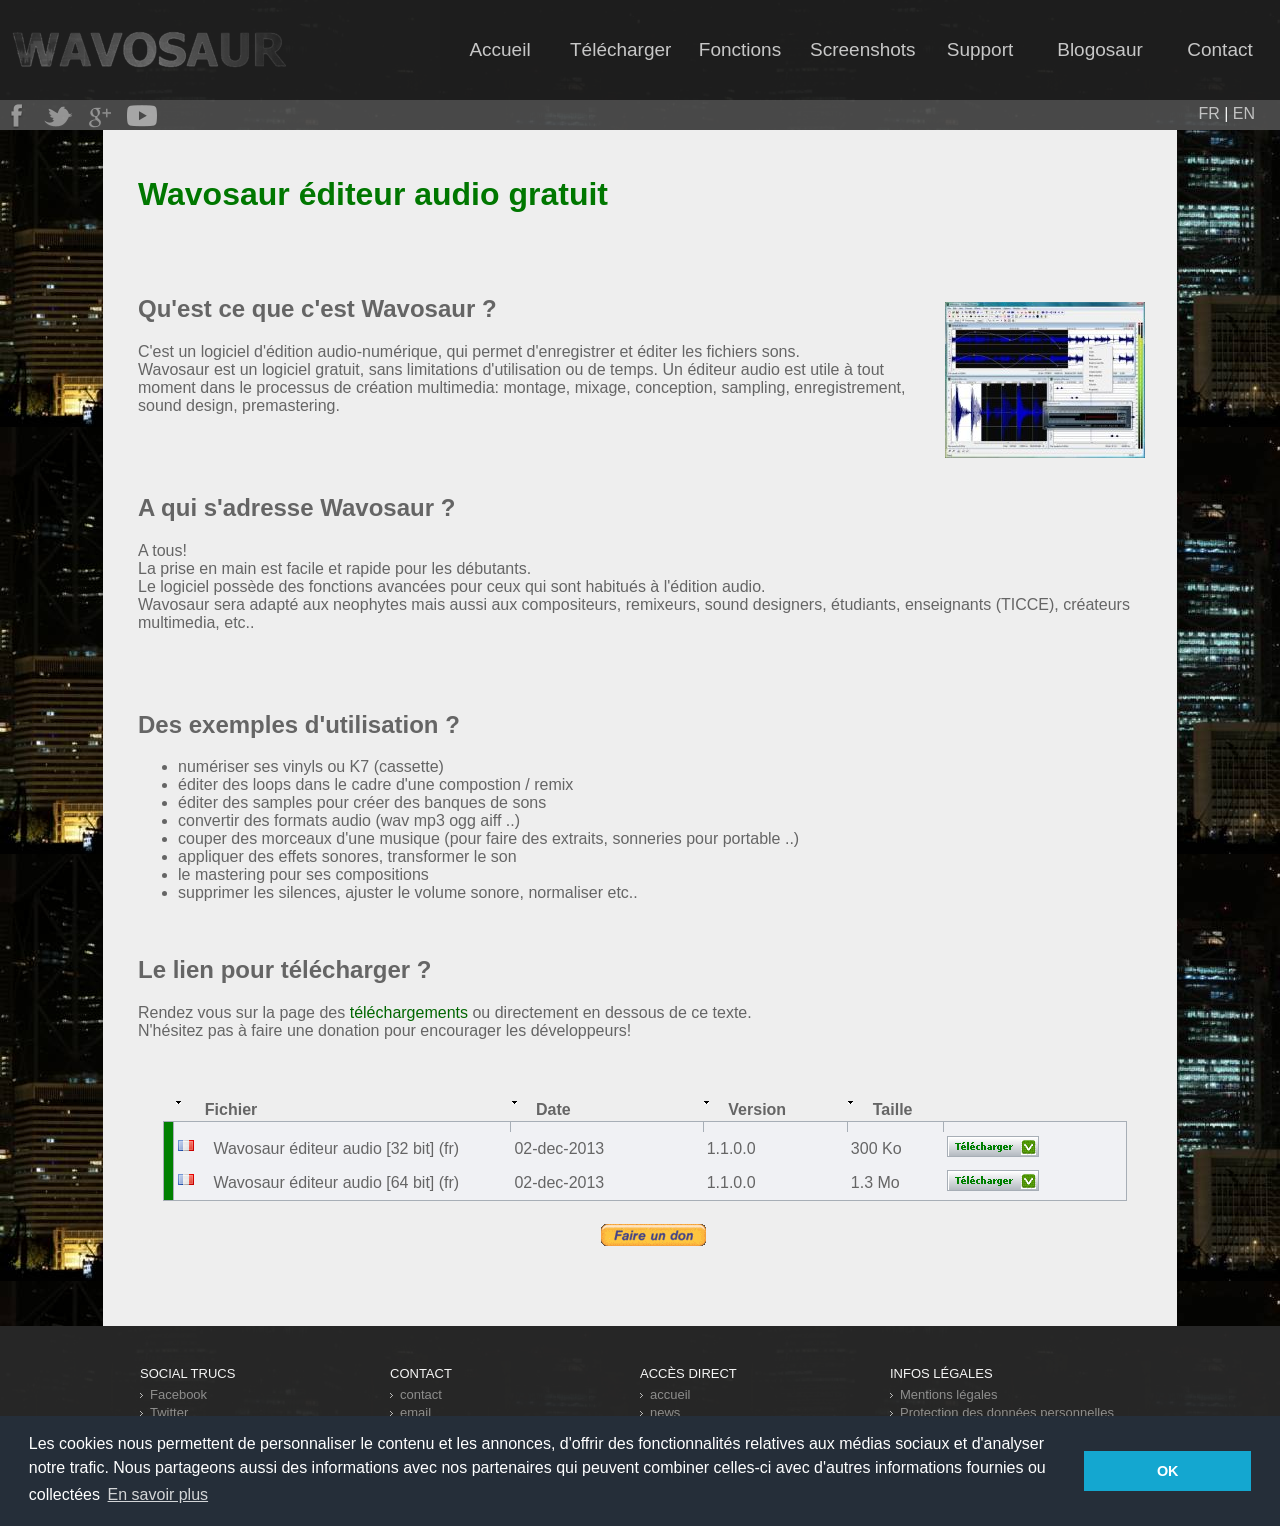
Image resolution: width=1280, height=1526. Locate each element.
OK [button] (1168, 1471)
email (415, 1412)
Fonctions (740, 49)
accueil (670, 1394)
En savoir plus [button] (158, 1494)
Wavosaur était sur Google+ (100, 116)
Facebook (178, 1394)
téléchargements (409, 1012)
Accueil (499, 49)
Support (980, 49)
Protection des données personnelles (1007, 1412)
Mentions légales (949, 1394)
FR (1208, 113)
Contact (1219, 49)
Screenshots (863, 49)
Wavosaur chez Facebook (16, 116)
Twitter (169, 1412)
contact (421, 1394)
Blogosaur (1100, 49)
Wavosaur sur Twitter (58, 116)
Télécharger (620, 49)
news (665, 1412)
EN (1244, 113)
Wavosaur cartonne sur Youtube (142, 116)
